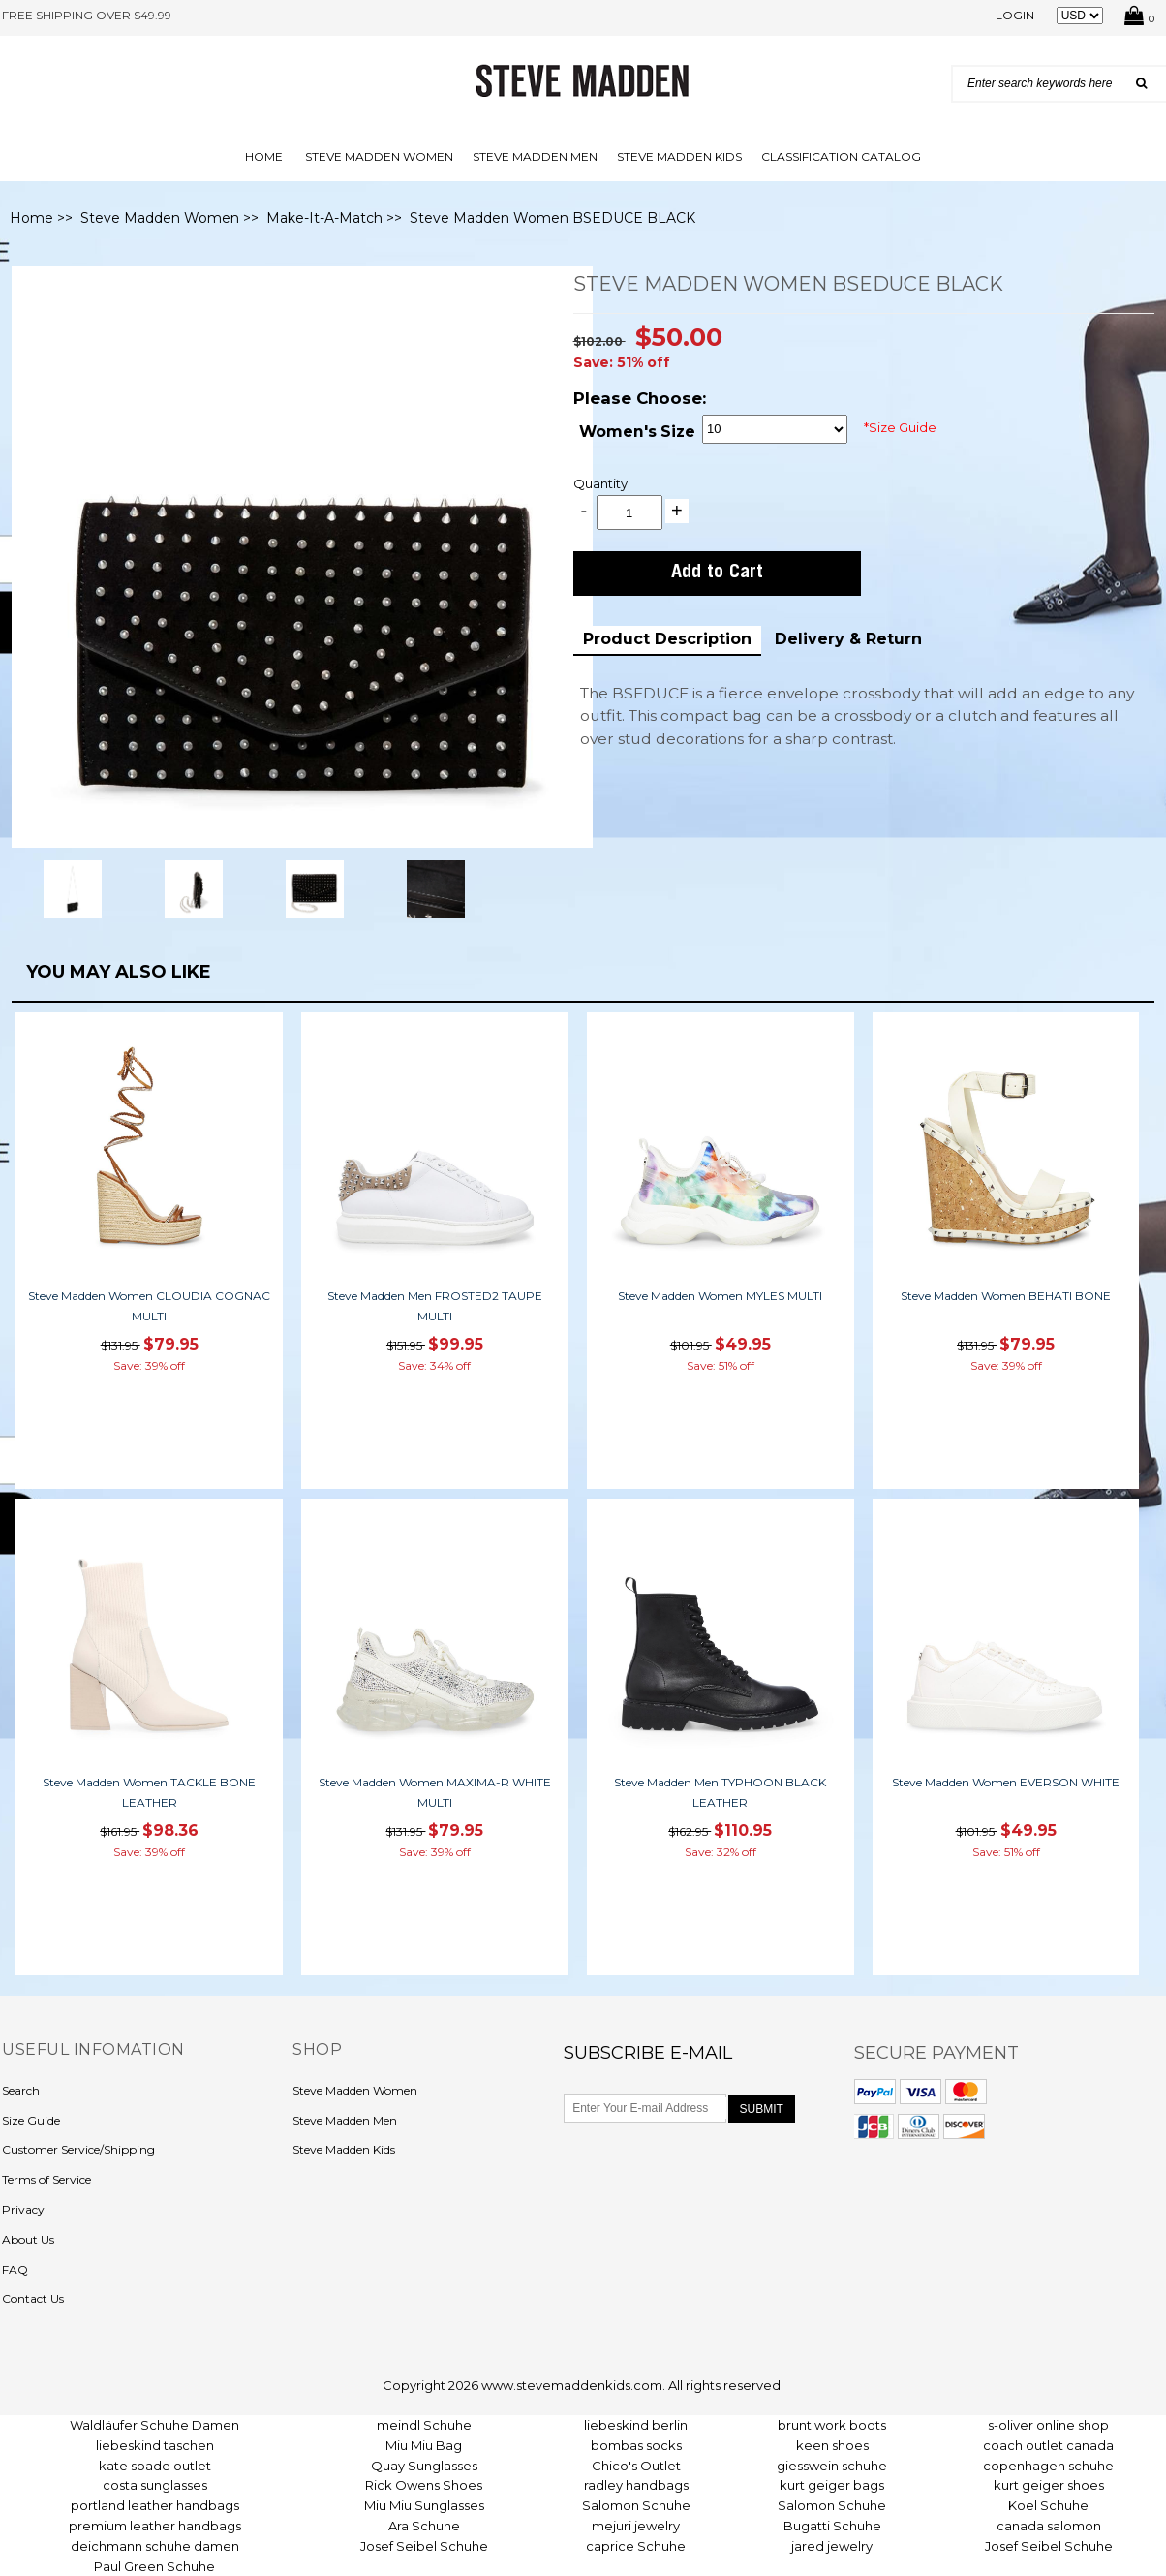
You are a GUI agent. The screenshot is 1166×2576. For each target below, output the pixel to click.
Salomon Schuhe (636, 2505)
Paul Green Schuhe (154, 2566)
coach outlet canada (1048, 2445)
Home (264, 156)
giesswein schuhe (832, 2465)
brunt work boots (832, 2425)
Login (1015, 15)
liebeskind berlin (636, 2425)
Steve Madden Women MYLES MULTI (720, 1295)
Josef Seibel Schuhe (424, 2546)
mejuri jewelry (636, 2525)
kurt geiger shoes (1049, 2485)
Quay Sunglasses (424, 2465)
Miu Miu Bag (423, 2445)
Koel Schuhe (1048, 2505)
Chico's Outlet (636, 2465)
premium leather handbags (155, 2525)
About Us (28, 2239)
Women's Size (637, 431)
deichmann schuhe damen (155, 2546)
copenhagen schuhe (1048, 2465)
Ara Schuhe (424, 2525)
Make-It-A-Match (324, 218)
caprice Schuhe (636, 2546)
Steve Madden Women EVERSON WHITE (1006, 1782)
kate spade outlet (155, 2465)
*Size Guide (900, 427)
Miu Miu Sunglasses (424, 2505)
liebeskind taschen (155, 2445)
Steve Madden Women (379, 156)
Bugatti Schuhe (832, 2525)
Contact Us (33, 2298)
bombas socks (636, 2445)
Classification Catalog (841, 156)
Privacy (23, 2209)
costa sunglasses (155, 2485)
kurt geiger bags (832, 2485)
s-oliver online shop (1048, 2425)
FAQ (15, 2269)
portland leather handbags (155, 2505)
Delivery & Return (848, 639)
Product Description (667, 639)
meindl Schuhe (424, 2425)
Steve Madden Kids (679, 156)
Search (21, 2090)
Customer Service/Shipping (78, 2149)
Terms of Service (46, 2179)
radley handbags (636, 2485)
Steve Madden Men (535, 156)
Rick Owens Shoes (423, 2485)
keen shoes (832, 2445)
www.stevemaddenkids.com (571, 2385)
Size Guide (31, 2120)
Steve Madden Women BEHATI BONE (1006, 1295)
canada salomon (1049, 2525)
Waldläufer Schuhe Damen (154, 2425)
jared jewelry (832, 2546)
